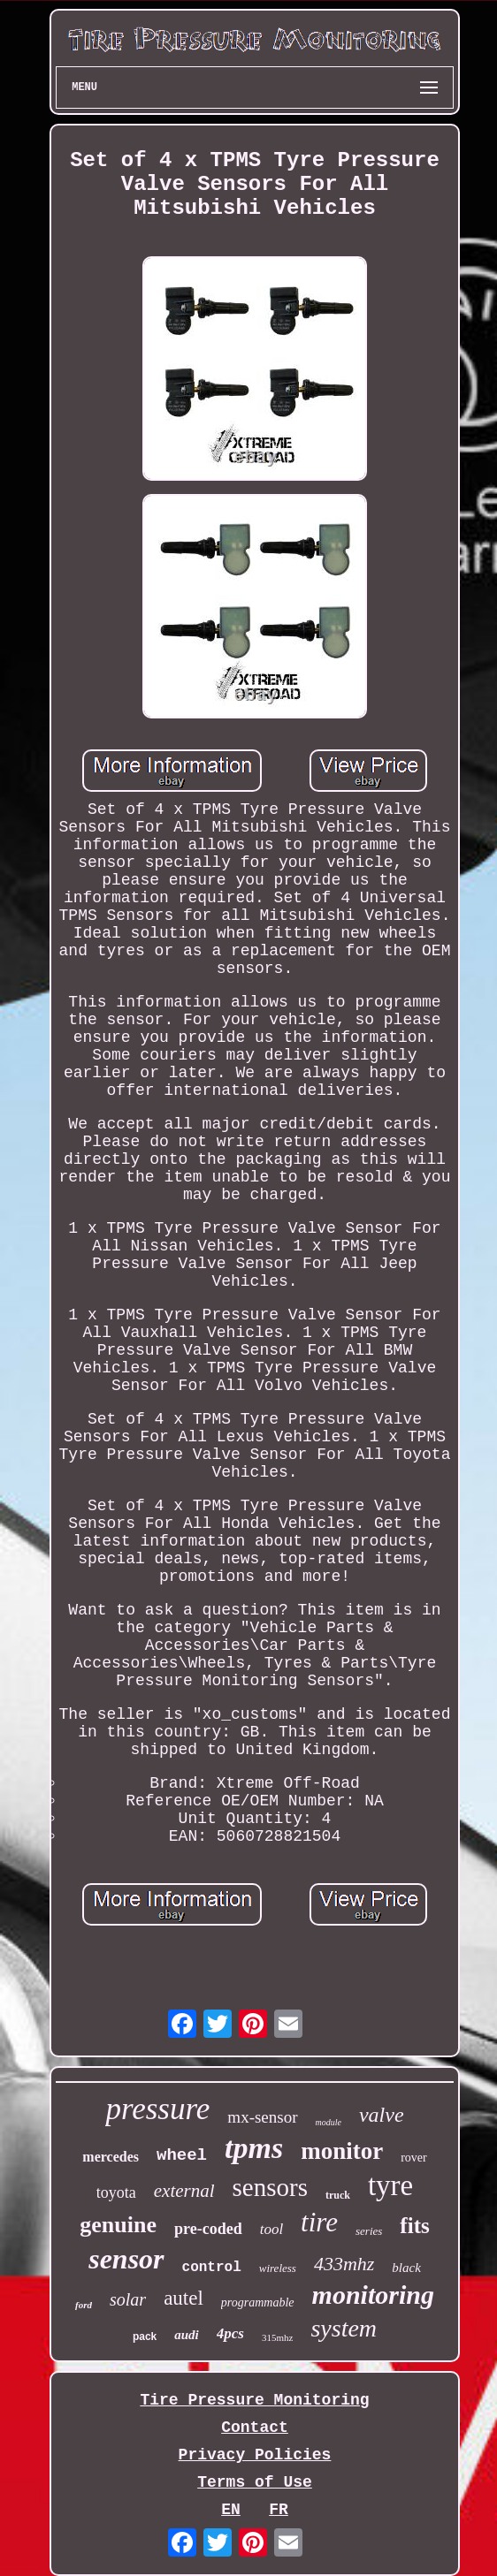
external (184, 2190)
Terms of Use (254, 2482)
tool (271, 2229)
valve (381, 2114)
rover (414, 2157)
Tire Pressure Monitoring (254, 2400)
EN (231, 2510)
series (369, 2231)
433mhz (344, 2264)
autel (183, 2298)
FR (278, 2510)
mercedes (110, 2156)
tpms (254, 2147)
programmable (257, 2302)
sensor (126, 2259)
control (211, 2268)
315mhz (277, 2337)
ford (83, 2304)
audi (186, 2335)
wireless (277, 2268)
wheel (182, 2155)
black (406, 2268)
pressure (157, 2109)
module (328, 2122)
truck (337, 2195)
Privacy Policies (255, 2455)
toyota (116, 2192)
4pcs (230, 2333)
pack (145, 2336)
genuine (118, 2225)
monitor (342, 2151)
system (343, 2328)
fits (414, 2226)
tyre (390, 2185)
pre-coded (208, 2229)
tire (319, 2222)
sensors (270, 2187)
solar (128, 2299)
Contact (254, 2427)
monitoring (373, 2294)
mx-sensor (262, 2117)
